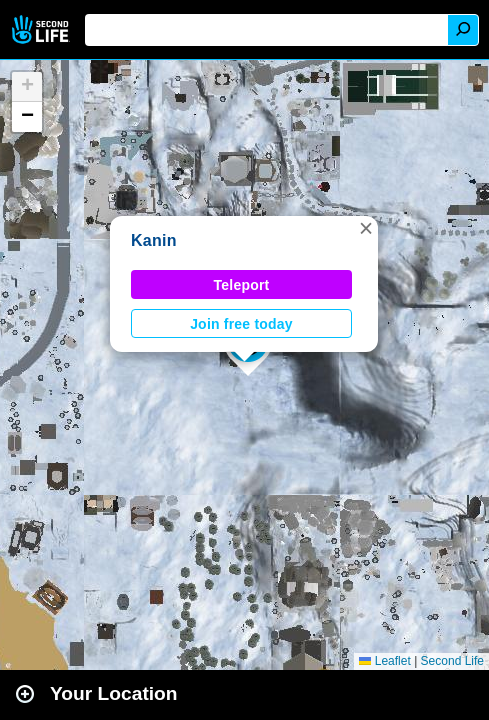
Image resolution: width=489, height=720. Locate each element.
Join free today (241, 324)
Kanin (154, 240)
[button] (366, 228)
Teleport (242, 285)
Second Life (42, 29)
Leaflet (384, 661)
